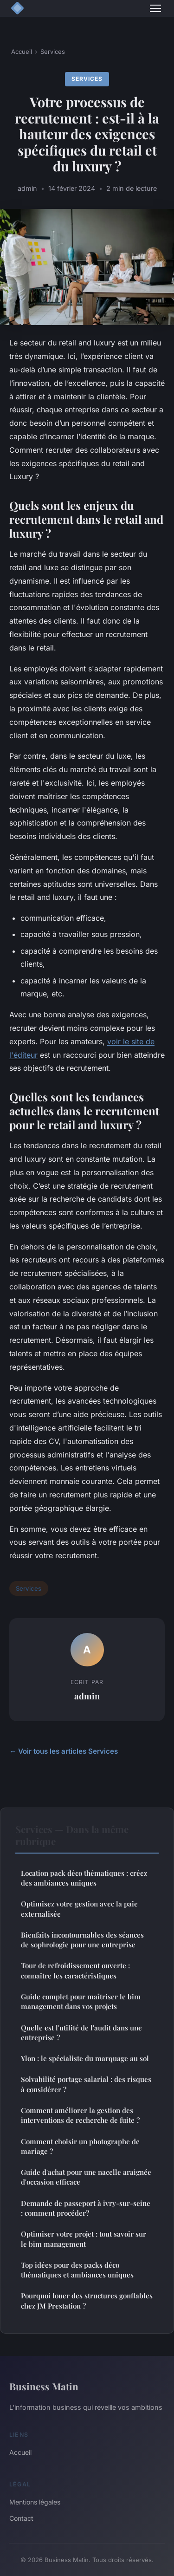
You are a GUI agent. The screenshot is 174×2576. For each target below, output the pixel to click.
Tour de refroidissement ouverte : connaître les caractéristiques (75, 1970)
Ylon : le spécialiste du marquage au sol (85, 2058)
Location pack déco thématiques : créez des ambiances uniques (84, 1877)
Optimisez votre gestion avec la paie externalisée (79, 1908)
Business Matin (43, 2386)
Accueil (21, 51)
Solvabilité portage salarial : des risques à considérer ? (86, 2084)
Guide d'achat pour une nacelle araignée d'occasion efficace (86, 2176)
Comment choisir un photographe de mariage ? (80, 2146)
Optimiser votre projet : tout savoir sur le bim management (83, 2238)
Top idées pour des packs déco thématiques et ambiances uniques (77, 2269)
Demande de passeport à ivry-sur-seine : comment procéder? (85, 2208)
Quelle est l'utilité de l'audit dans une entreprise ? (81, 2032)
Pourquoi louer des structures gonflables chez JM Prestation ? (87, 2300)
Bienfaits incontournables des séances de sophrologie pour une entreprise (82, 1939)
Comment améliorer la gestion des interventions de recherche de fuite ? (80, 2115)
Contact (21, 2518)
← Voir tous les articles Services (63, 1751)
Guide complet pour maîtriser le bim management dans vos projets (81, 2001)
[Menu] (155, 8)
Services (52, 51)
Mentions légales (34, 2502)
